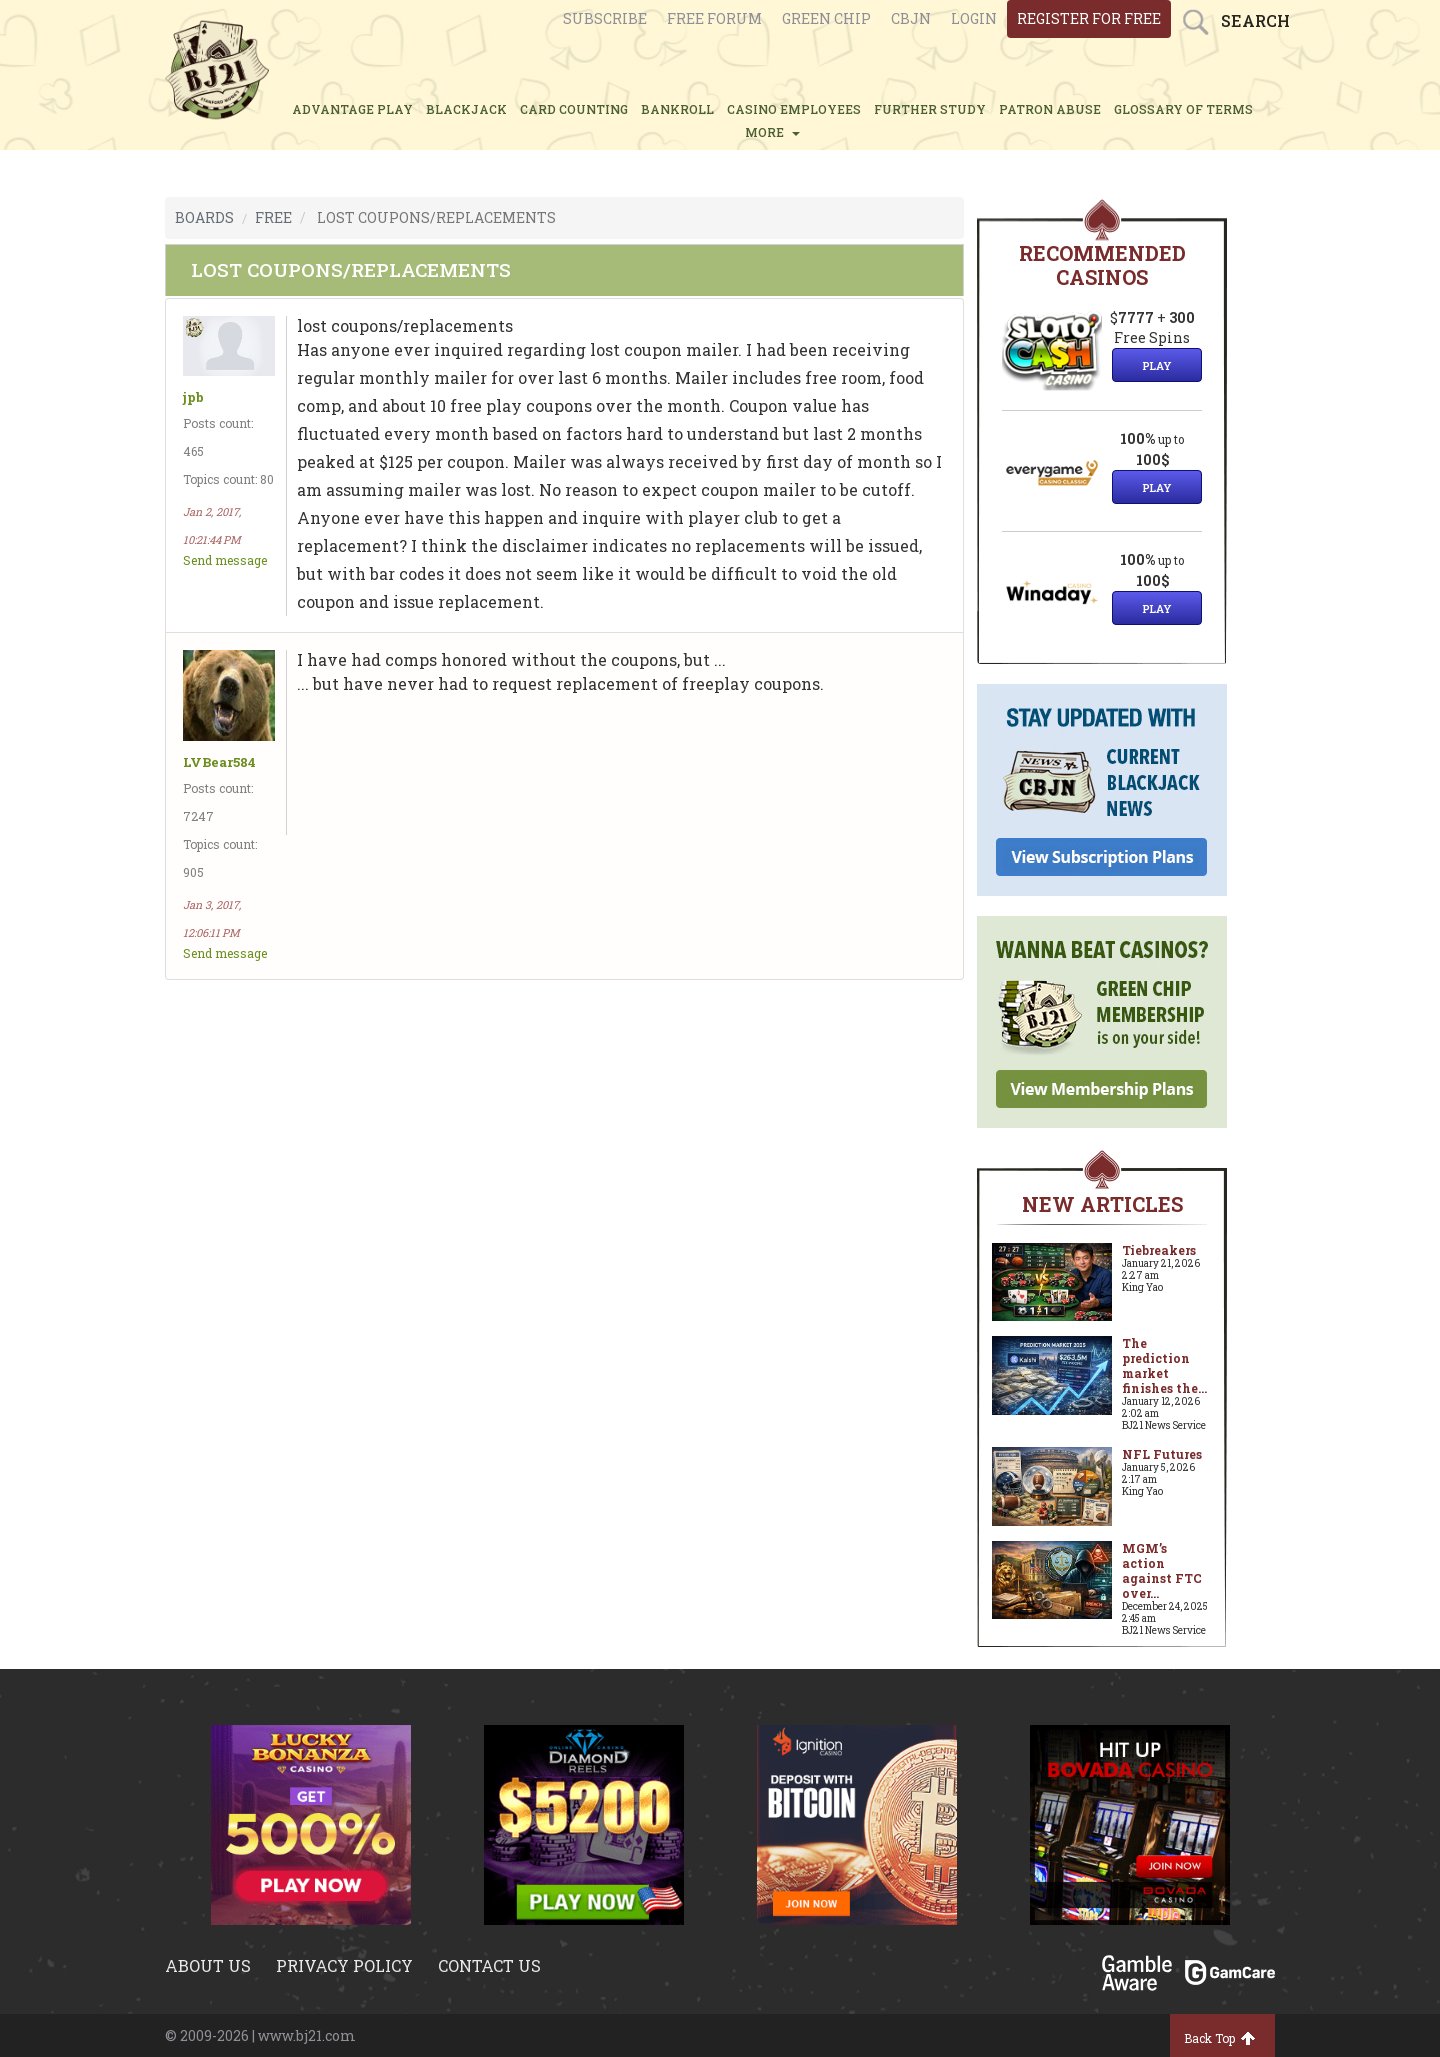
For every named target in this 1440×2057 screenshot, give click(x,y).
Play (1157, 365)
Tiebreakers (1159, 1250)
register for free (1089, 18)
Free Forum (714, 18)
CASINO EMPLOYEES (794, 109)
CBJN (911, 18)
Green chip (826, 18)
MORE (772, 132)
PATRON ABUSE (1050, 109)
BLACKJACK (466, 109)
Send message (225, 560)
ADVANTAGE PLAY (352, 109)
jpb (193, 397)
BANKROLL (677, 109)
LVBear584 (219, 762)
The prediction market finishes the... (1164, 1365)
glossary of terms (1183, 109)
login (974, 18)
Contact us (489, 1965)
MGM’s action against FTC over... (1162, 1570)
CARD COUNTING (574, 109)
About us (208, 1965)
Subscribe (605, 18)
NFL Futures (1162, 1454)
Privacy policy (344, 1965)
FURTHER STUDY (930, 109)
